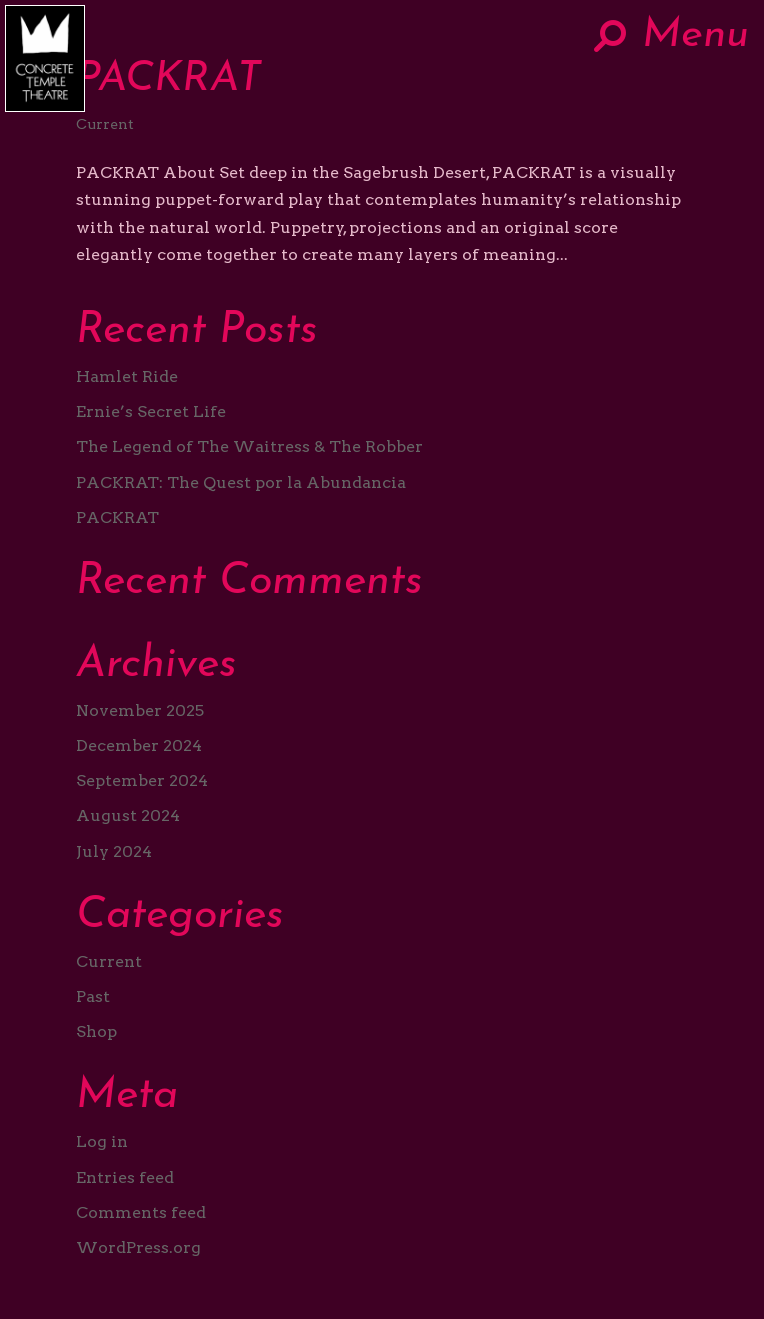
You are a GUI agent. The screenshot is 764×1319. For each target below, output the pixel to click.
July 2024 (114, 851)
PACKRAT (168, 79)
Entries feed (125, 1177)
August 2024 (128, 815)
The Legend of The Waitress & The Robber (249, 446)
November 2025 (140, 710)
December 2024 (139, 745)
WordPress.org (138, 1247)
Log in (102, 1141)
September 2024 (142, 780)
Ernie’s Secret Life (151, 411)
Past (93, 996)
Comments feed (141, 1212)
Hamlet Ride (127, 376)
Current (105, 124)
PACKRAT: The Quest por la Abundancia (241, 482)
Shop (96, 1031)
